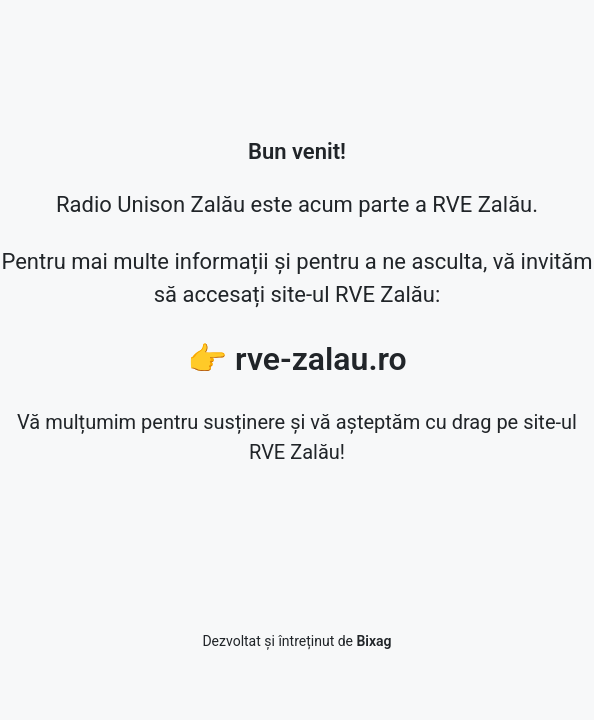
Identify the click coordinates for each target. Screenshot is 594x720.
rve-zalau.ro (321, 359)
